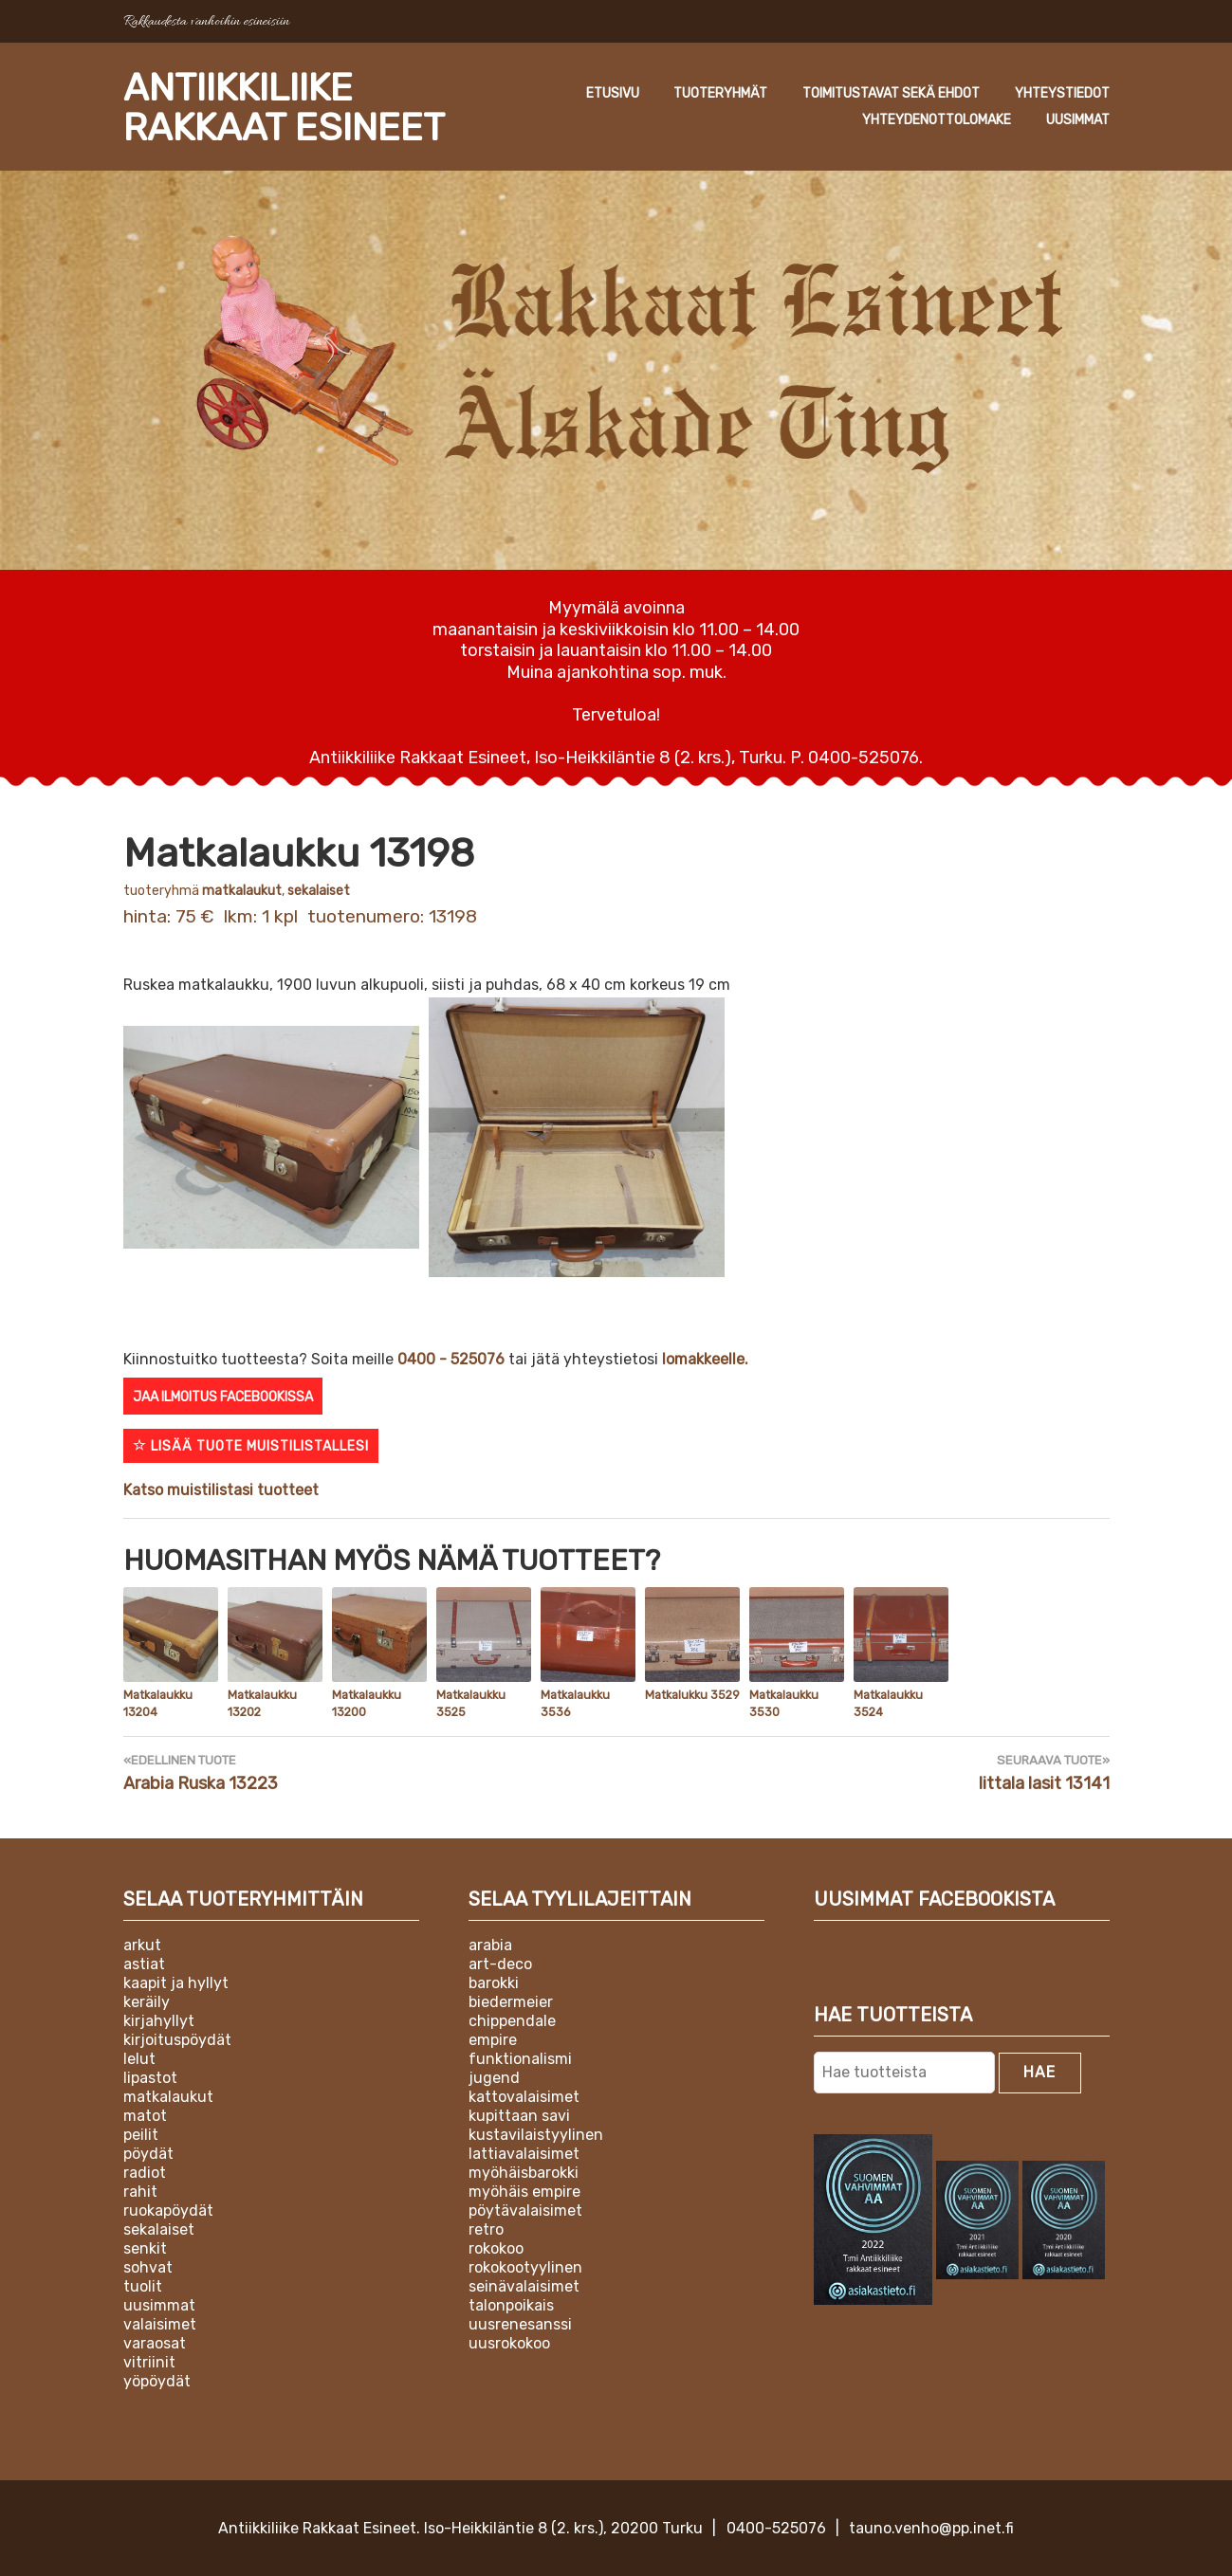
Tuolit (142, 2284)
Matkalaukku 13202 (261, 1704)
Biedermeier (511, 2000)
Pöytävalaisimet (525, 2209)
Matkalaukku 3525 (469, 1704)
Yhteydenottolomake (936, 120)
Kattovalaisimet (524, 2095)
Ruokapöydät (168, 2209)
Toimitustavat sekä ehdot (1021, 93)
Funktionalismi (520, 2057)
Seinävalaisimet (524, 2284)
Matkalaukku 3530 (782, 1704)
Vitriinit (149, 2360)
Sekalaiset (318, 891)
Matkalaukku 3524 (887, 1704)
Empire (493, 2038)
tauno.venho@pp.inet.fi (931, 2527)
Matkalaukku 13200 (365, 1704)
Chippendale (512, 2019)
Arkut (142, 1943)
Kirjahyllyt (158, 2019)
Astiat (144, 1962)
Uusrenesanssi (520, 2322)
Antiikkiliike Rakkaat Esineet (295, 107)
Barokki (494, 1981)
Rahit (140, 2190)
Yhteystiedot (779, 120)
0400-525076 (776, 2527)
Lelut (139, 2057)
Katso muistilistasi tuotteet (221, 1490)
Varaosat (154, 2341)
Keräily (146, 2000)
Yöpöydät (157, 2379)
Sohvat (148, 2265)
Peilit (140, 2133)
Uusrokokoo (509, 2341)
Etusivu (741, 93)
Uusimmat (1078, 120)
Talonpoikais (511, 2303)
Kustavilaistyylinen (536, 2133)
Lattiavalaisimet (524, 2152)
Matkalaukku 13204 (156, 1704)
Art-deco (500, 1962)
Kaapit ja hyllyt (176, 1981)
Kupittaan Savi (519, 2114)
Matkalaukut (242, 891)
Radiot (144, 2171)
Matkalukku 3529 (691, 1695)
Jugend (494, 2076)
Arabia (490, 1943)
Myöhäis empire (524, 2190)
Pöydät (148, 2152)
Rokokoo (496, 2247)
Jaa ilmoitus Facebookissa (223, 1397)
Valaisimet (159, 2322)
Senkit (145, 2247)
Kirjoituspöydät (177, 2038)
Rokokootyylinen (525, 2265)
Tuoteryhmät (850, 93)
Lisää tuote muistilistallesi (251, 1446)
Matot (145, 2114)
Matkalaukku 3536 (574, 1704)
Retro (486, 2228)
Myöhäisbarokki (524, 2171)
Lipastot (150, 2076)
